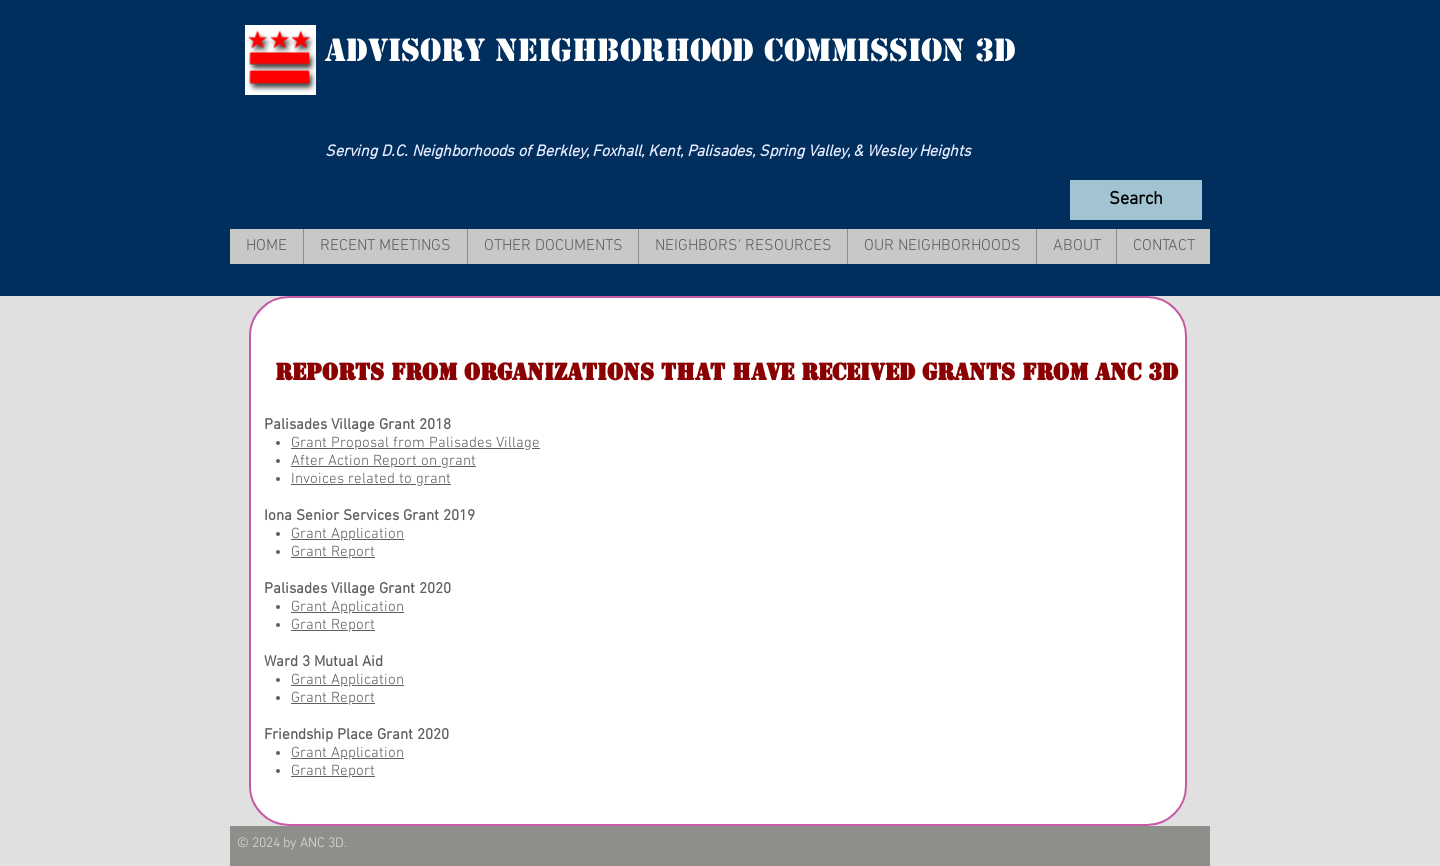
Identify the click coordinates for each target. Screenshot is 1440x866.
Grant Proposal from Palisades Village (415, 443)
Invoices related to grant (371, 479)
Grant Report (333, 552)
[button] (385, 246)
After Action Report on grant (383, 461)
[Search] (1136, 200)
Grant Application (347, 534)
